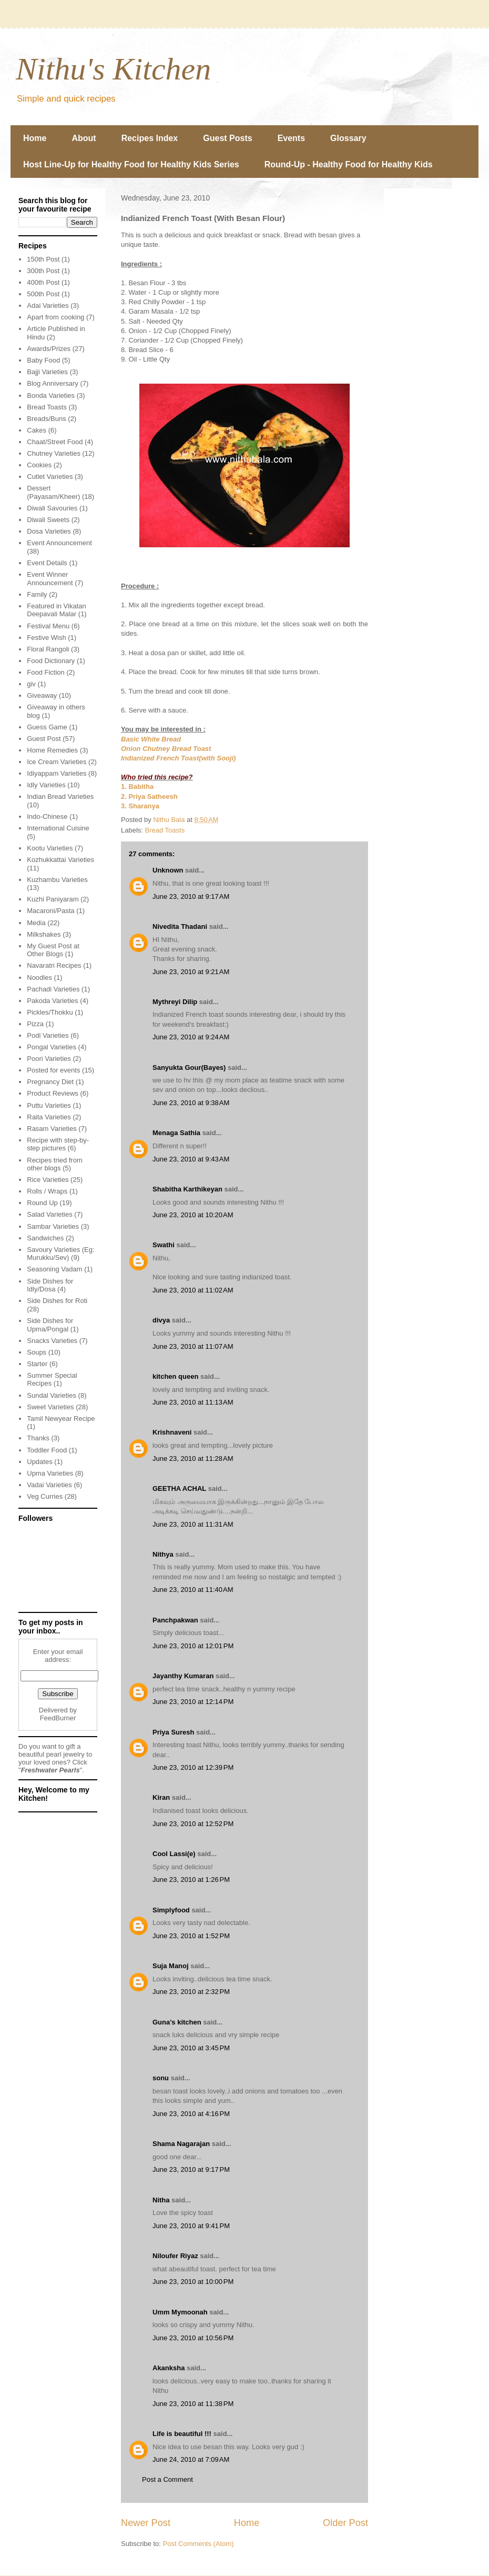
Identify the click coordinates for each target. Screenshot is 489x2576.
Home (34, 138)
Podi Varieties (47, 1035)
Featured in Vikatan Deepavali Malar (56, 610)
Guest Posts (227, 138)
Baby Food (43, 360)
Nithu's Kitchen (113, 69)
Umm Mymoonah (180, 2312)
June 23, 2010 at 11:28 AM (192, 1458)
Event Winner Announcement (50, 578)
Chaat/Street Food (55, 442)
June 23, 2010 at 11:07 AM (192, 1346)
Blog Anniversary (52, 383)
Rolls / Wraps (47, 1191)
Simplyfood (171, 1910)
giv (31, 684)
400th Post (43, 282)
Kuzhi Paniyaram (52, 899)
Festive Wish (46, 638)
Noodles (39, 977)
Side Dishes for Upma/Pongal (50, 1325)
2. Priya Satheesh (149, 796)
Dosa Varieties (49, 531)
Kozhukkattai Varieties (60, 860)
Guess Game (47, 727)
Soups (36, 1352)
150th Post (43, 259)
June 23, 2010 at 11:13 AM (192, 1402)
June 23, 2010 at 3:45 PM (191, 2048)
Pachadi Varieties (53, 989)
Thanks (38, 1438)
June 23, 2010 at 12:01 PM (192, 1646)
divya (161, 1320)
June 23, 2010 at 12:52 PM (192, 1824)
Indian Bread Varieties (60, 796)
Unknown (168, 870)
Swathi (163, 1245)
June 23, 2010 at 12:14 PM (192, 1702)
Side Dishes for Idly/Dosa (50, 1285)
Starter (37, 1364)
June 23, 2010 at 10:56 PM (192, 2338)
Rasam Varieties (51, 1128)
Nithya (163, 1554)
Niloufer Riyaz (175, 2256)
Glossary (348, 138)
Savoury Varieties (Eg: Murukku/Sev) (60, 1254)
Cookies (39, 465)
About (84, 138)
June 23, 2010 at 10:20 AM (192, 1215)
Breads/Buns (46, 419)
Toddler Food (47, 1450)
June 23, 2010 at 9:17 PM (191, 2169)
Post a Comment (167, 2479)
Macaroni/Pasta (50, 911)
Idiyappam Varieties (56, 773)
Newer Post (145, 2523)
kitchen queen (175, 1376)
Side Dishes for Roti (57, 1301)
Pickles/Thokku (50, 1012)
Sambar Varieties (53, 1226)
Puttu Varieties (49, 1105)
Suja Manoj (170, 1966)
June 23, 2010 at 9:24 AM (190, 1037)
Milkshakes (43, 934)
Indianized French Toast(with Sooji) (178, 758)
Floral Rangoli (48, 649)
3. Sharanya (140, 806)
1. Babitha (137, 786)
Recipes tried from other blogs (54, 1164)
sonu (160, 2078)
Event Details (47, 563)
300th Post (43, 271)
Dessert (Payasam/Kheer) (53, 492)
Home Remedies (52, 750)
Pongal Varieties (51, 1047)
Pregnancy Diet (50, 1082)
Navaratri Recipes (54, 965)
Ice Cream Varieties (56, 762)
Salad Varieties (49, 1214)
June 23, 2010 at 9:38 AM (190, 1103)
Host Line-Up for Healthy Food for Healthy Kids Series (131, 164)
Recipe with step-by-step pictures (58, 1144)
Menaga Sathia (176, 1133)
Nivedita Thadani (179, 926)
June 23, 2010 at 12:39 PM (192, 1767)
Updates (39, 1462)
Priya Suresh (173, 1732)
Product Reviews (52, 1093)
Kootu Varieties (50, 848)
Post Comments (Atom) (198, 2544)
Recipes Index (149, 138)
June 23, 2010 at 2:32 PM (191, 1992)
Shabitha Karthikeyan (187, 1189)
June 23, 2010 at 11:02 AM (192, 1290)
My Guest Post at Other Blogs (53, 950)
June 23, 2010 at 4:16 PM (191, 2114)
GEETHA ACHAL (179, 1488)
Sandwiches (45, 1238)
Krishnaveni (171, 1432)
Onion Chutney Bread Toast (166, 749)
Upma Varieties (50, 1473)
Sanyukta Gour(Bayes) (189, 1067)
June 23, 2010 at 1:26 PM (191, 1879)
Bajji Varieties (47, 372)
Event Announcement (59, 543)
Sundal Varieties (51, 1395)
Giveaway (42, 695)
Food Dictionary (51, 661)
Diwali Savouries (52, 508)
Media (36, 923)
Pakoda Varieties (52, 1001)
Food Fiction (46, 672)
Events (291, 138)
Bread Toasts (165, 830)
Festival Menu (48, 626)
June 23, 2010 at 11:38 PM (192, 2404)
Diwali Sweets (48, 520)
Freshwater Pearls (50, 1770)
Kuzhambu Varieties (57, 880)
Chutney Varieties (53, 453)
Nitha (161, 2200)
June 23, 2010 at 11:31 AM (192, 1524)
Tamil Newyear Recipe (61, 1418)
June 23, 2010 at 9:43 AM (190, 1159)
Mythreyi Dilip (174, 1002)
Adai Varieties (47, 305)
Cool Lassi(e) (174, 1854)
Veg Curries (45, 1496)
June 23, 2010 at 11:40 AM (192, 1589)
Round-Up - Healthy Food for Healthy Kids (348, 164)
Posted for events (53, 1070)
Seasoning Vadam (54, 1269)
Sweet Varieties (50, 1407)
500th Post (43, 294)
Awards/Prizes (48, 349)
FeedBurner (58, 1718)
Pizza (35, 1024)
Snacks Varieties (52, 1341)
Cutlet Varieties (50, 476)
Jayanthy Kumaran (182, 1676)
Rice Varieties (47, 1180)
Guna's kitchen (176, 2022)
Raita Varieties (49, 1117)
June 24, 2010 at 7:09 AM (190, 2459)
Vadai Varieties (49, 1485)
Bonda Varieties (51, 395)
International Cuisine (58, 828)
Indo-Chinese (47, 816)
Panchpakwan (175, 1620)
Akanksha (168, 2368)
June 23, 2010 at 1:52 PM (191, 1936)
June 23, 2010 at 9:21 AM (190, 972)
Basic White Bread (151, 739)
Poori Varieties (49, 1059)
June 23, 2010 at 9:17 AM (190, 896)
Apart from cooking (55, 317)
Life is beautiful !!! (181, 2434)
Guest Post (43, 739)
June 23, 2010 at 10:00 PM (192, 2282)
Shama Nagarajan (181, 2144)
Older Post (345, 2523)
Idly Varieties (46, 785)
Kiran (161, 1797)
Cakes (36, 430)
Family (37, 594)
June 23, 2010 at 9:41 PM (191, 2226)
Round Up (42, 1203)
